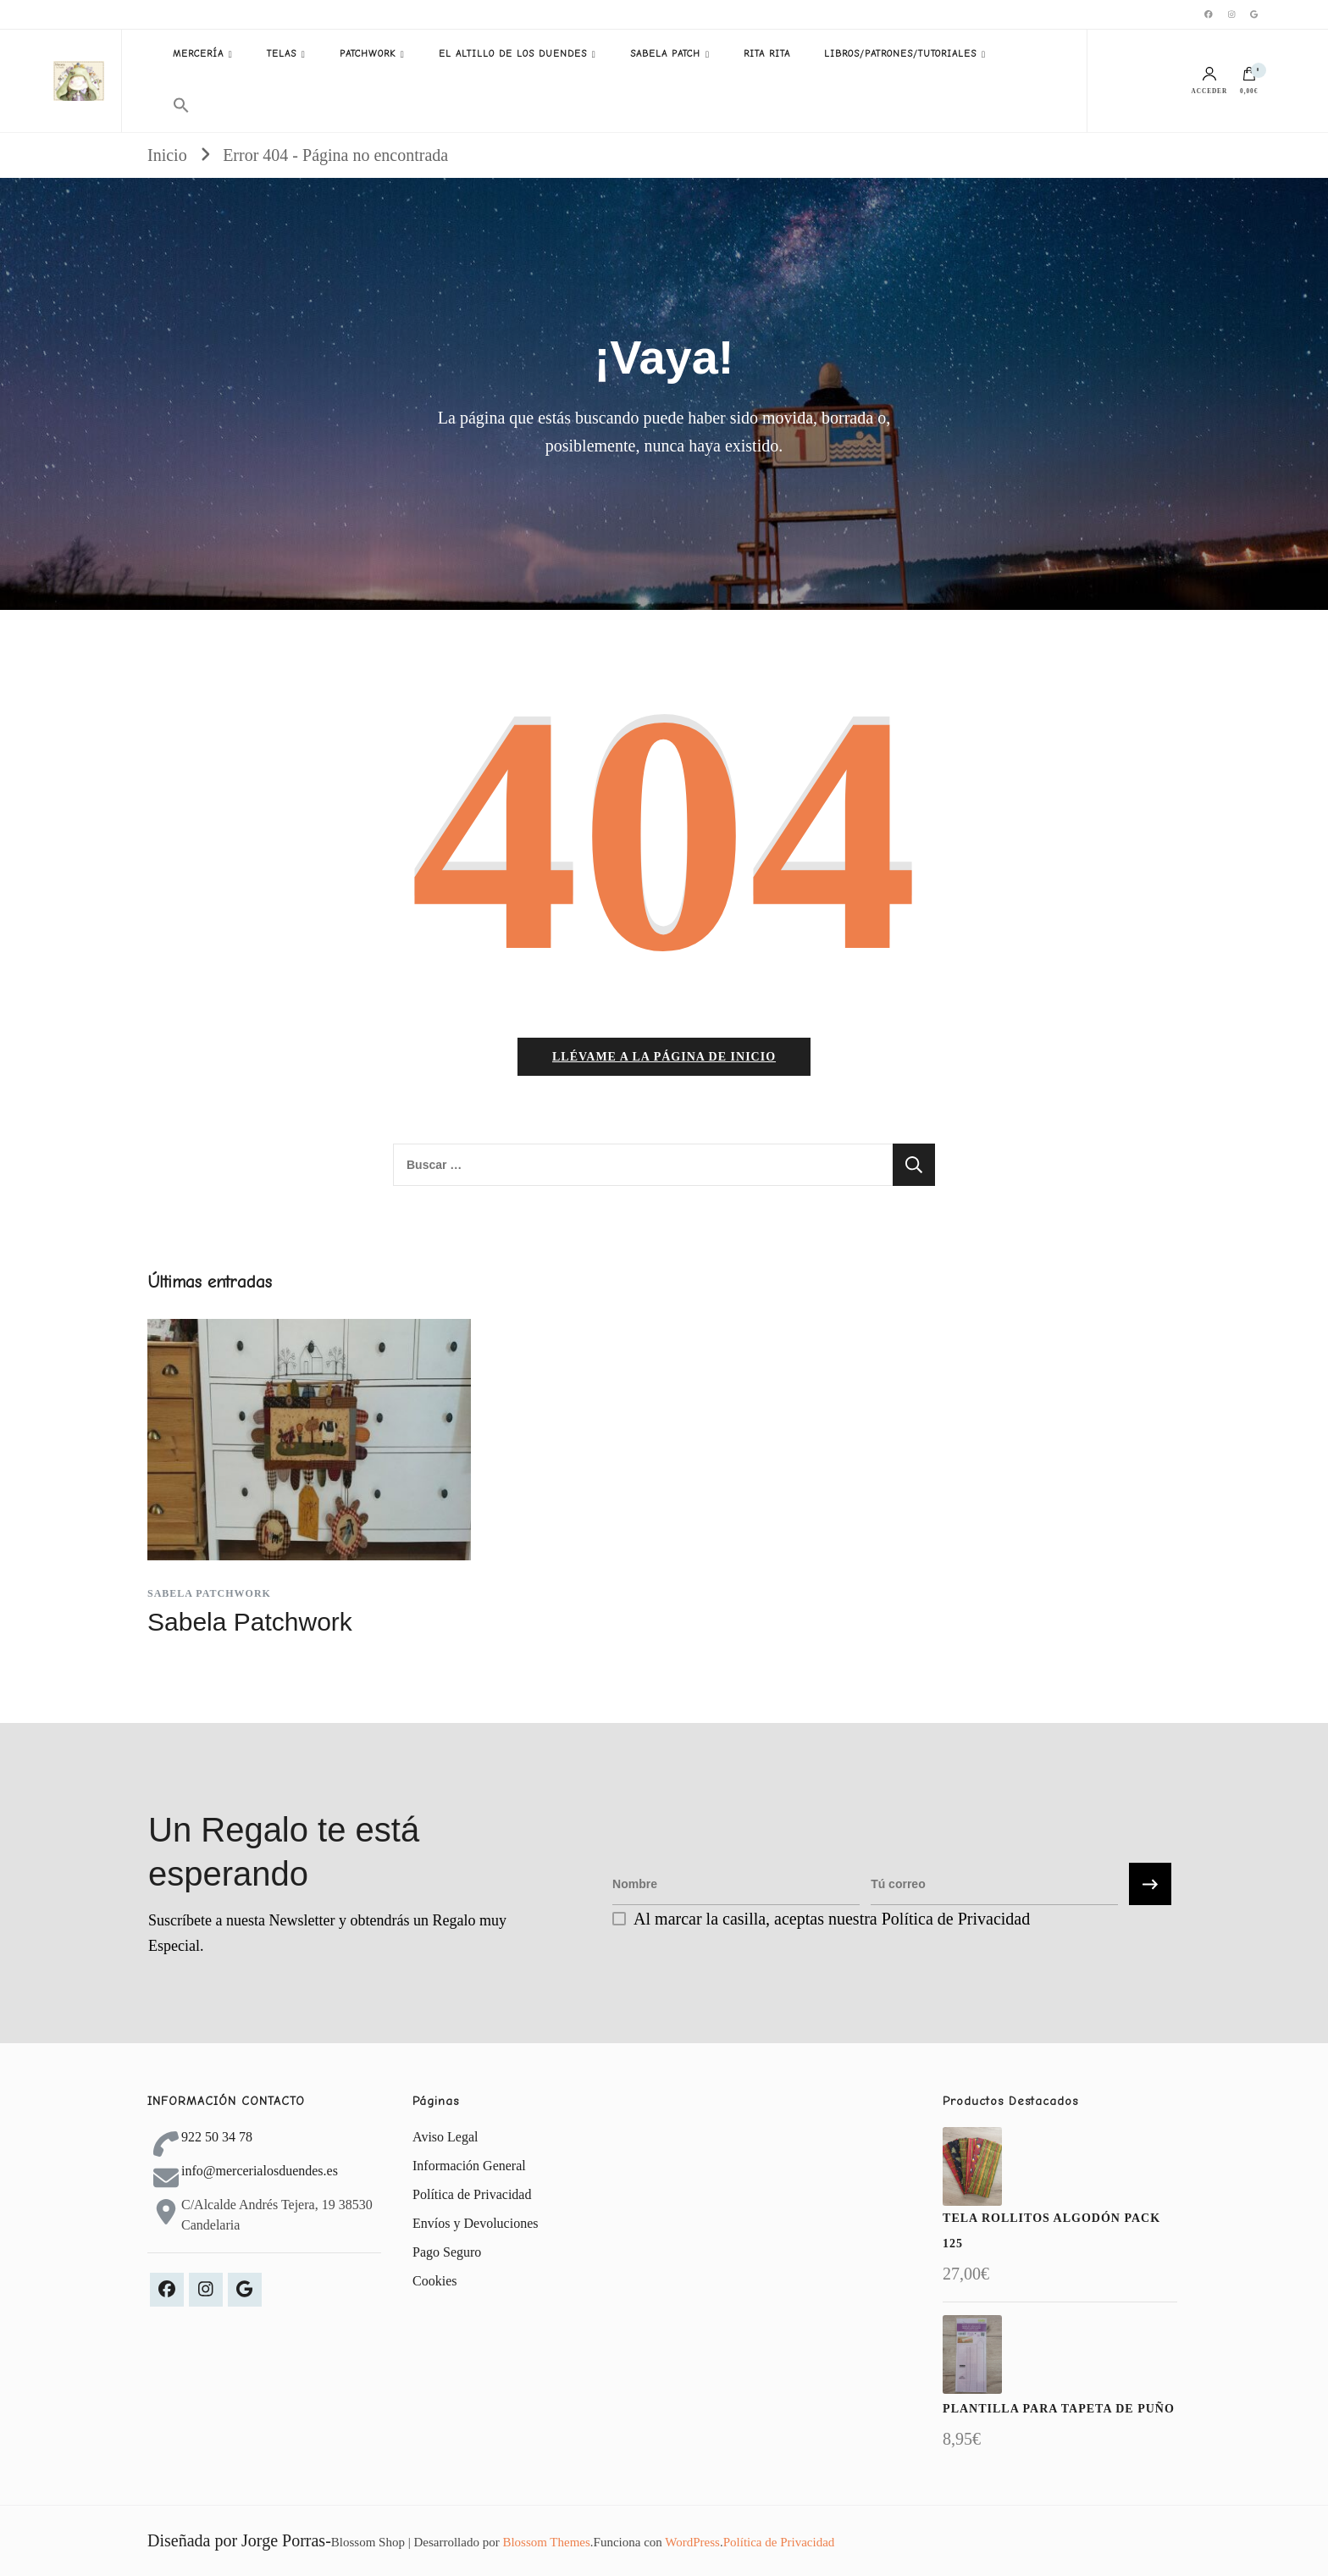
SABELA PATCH (665, 53)
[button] (181, 106)
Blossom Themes (545, 2542)
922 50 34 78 (216, 2137)
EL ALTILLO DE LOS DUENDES (513, 53)
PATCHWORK (368, 53)
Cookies (434, 2281)
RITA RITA (767, 53)
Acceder (1210, 81)
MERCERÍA (198, 53)
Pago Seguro (446, 2252)
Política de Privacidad (471, 2194)
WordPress (692, 2542)
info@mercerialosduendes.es (259, 2170)
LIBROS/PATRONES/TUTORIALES (900, 53)
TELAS (281, 53)
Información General (469, 2165)
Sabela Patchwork (209, 1593)
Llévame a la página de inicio (664, 1056)
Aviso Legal (445, 2137)
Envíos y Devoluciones (475, 2223)
